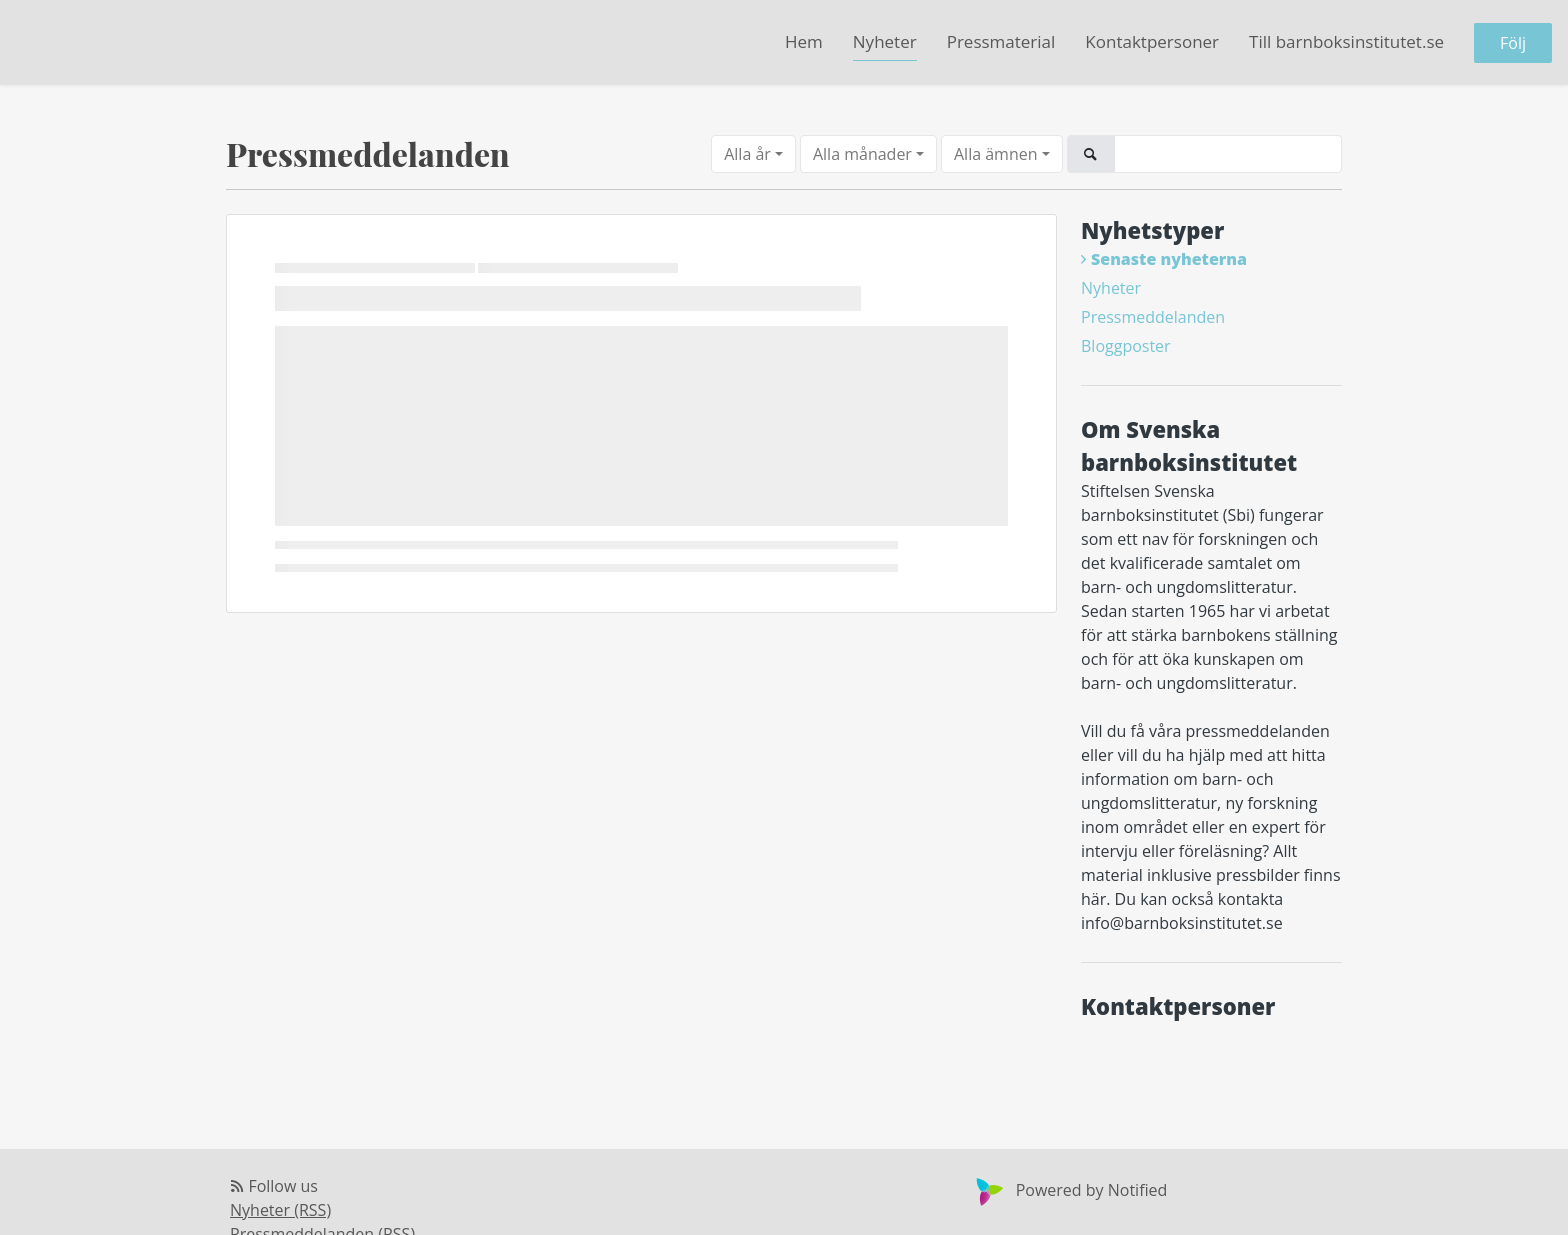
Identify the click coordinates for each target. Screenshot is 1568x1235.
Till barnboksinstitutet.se (1346, 41)
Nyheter (885, 41)
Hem (804, 41)
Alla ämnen (996, 154)
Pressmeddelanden (1153, 317)
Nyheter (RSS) (280, 1210)
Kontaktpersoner (1152, 41)
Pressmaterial (1001, 41)
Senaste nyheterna (1169, 259)
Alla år (747, 154)
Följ (1513, 43)
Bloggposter (1126, 346)
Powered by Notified (1069, 1190)
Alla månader (862, 154)
